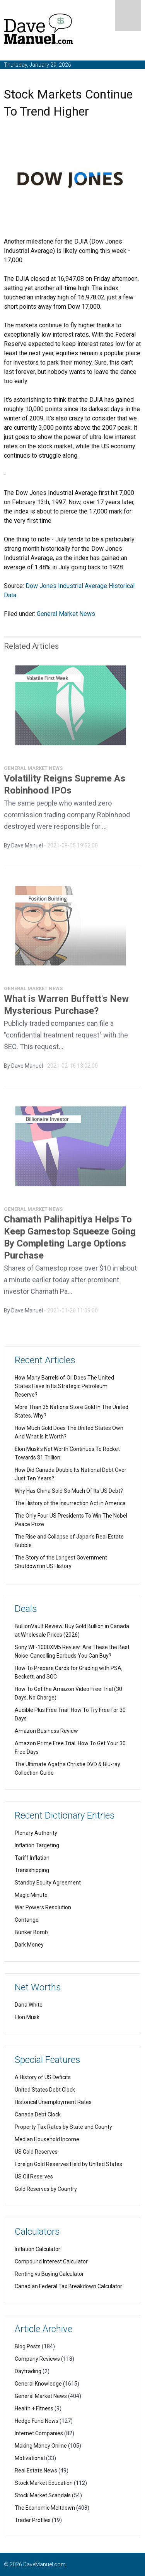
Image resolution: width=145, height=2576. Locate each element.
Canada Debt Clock (38, 2114)
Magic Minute (31, 1895)
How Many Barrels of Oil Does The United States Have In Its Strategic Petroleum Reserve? (64, 1386)
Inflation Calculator (37, 2249)
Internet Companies (39, 2433)
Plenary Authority (36, 1833)
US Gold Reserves (36, 2152)
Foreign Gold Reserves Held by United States (68, 2164)
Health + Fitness (34, 2408)
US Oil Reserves (34, 2176)
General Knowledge (38, 2384)
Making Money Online (41, 2446)
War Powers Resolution (43, 1907)
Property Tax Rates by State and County (63, 2127)
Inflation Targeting (37, 1845)
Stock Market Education (44, 2483)
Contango (27, 1920)
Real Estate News (36, 2470)
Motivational (30, 2458)
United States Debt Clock (45, 2090)
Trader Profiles (33, 2520)
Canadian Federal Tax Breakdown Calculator (68, 2286)
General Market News (66, 613)
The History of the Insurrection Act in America (70, 1503)
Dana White (29, 2005)
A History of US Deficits (43, 2077)
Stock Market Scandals (43, 2495)
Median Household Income (47, 2139)
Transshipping (32, 1870)
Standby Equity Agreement (48, 1882)
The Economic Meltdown (45, 2508)
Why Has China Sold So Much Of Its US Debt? (69, 1491)
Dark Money (29, 1945)
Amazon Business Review (46, 1731)
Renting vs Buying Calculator (49, 2274)
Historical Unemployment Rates (53, 2102)
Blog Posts (28, 2346)
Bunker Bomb (31, 1932)
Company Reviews (37, 2359)
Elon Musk (27, 2017)
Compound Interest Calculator (51, 2261)
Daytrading (28, 2371)
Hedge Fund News (36, 2421)
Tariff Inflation (32, 1858)
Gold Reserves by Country (46, 2189)
